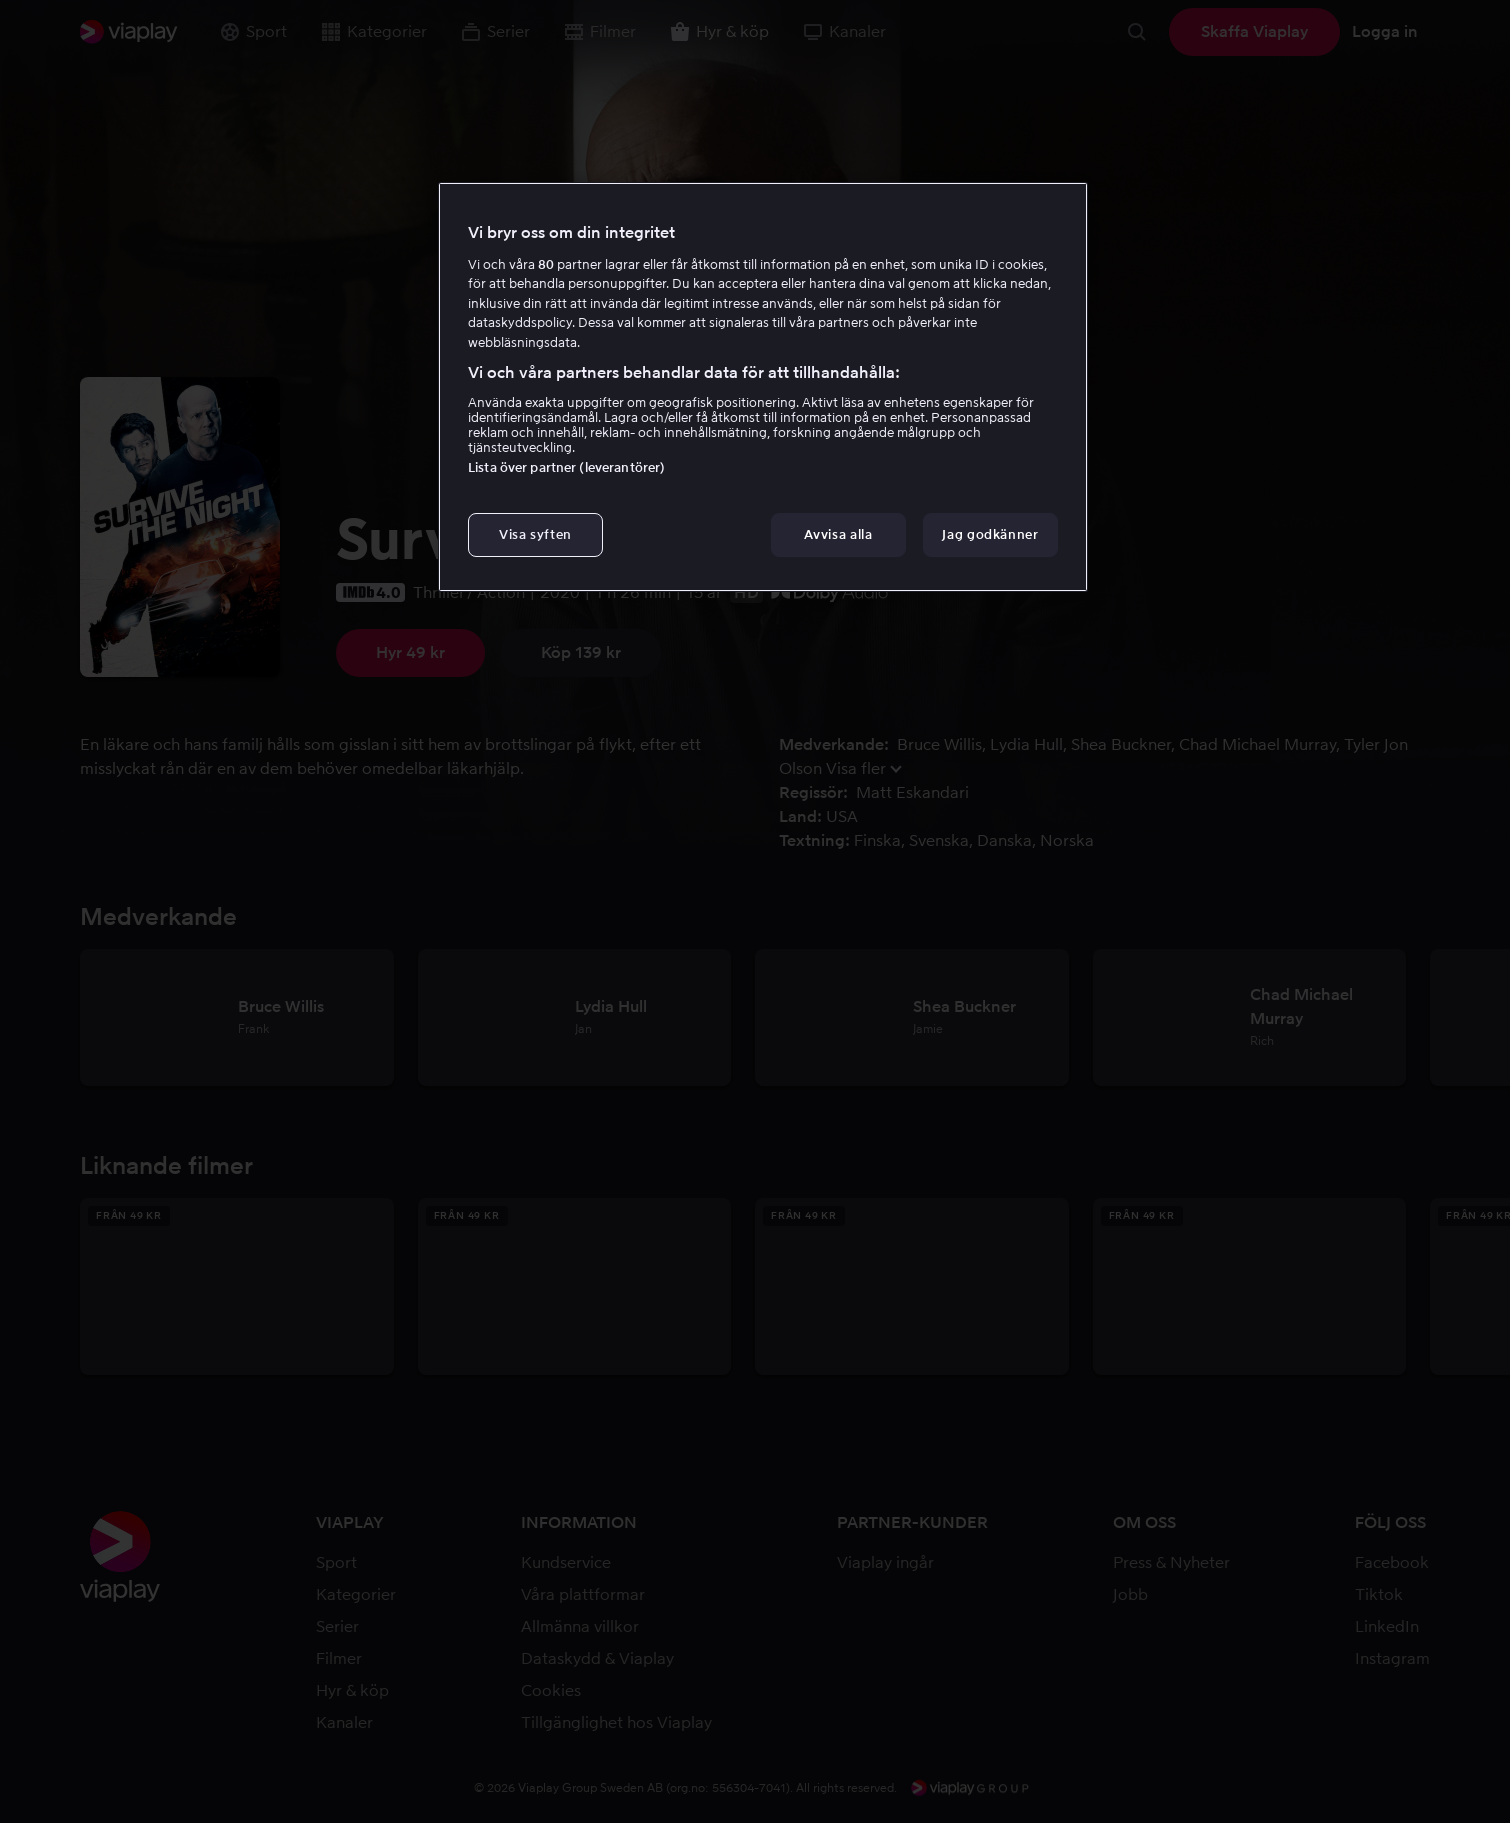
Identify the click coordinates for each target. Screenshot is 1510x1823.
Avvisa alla (838, 534)
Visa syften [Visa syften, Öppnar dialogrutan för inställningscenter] (535, 534)
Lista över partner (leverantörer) (566, 467)
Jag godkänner (990, 534)
